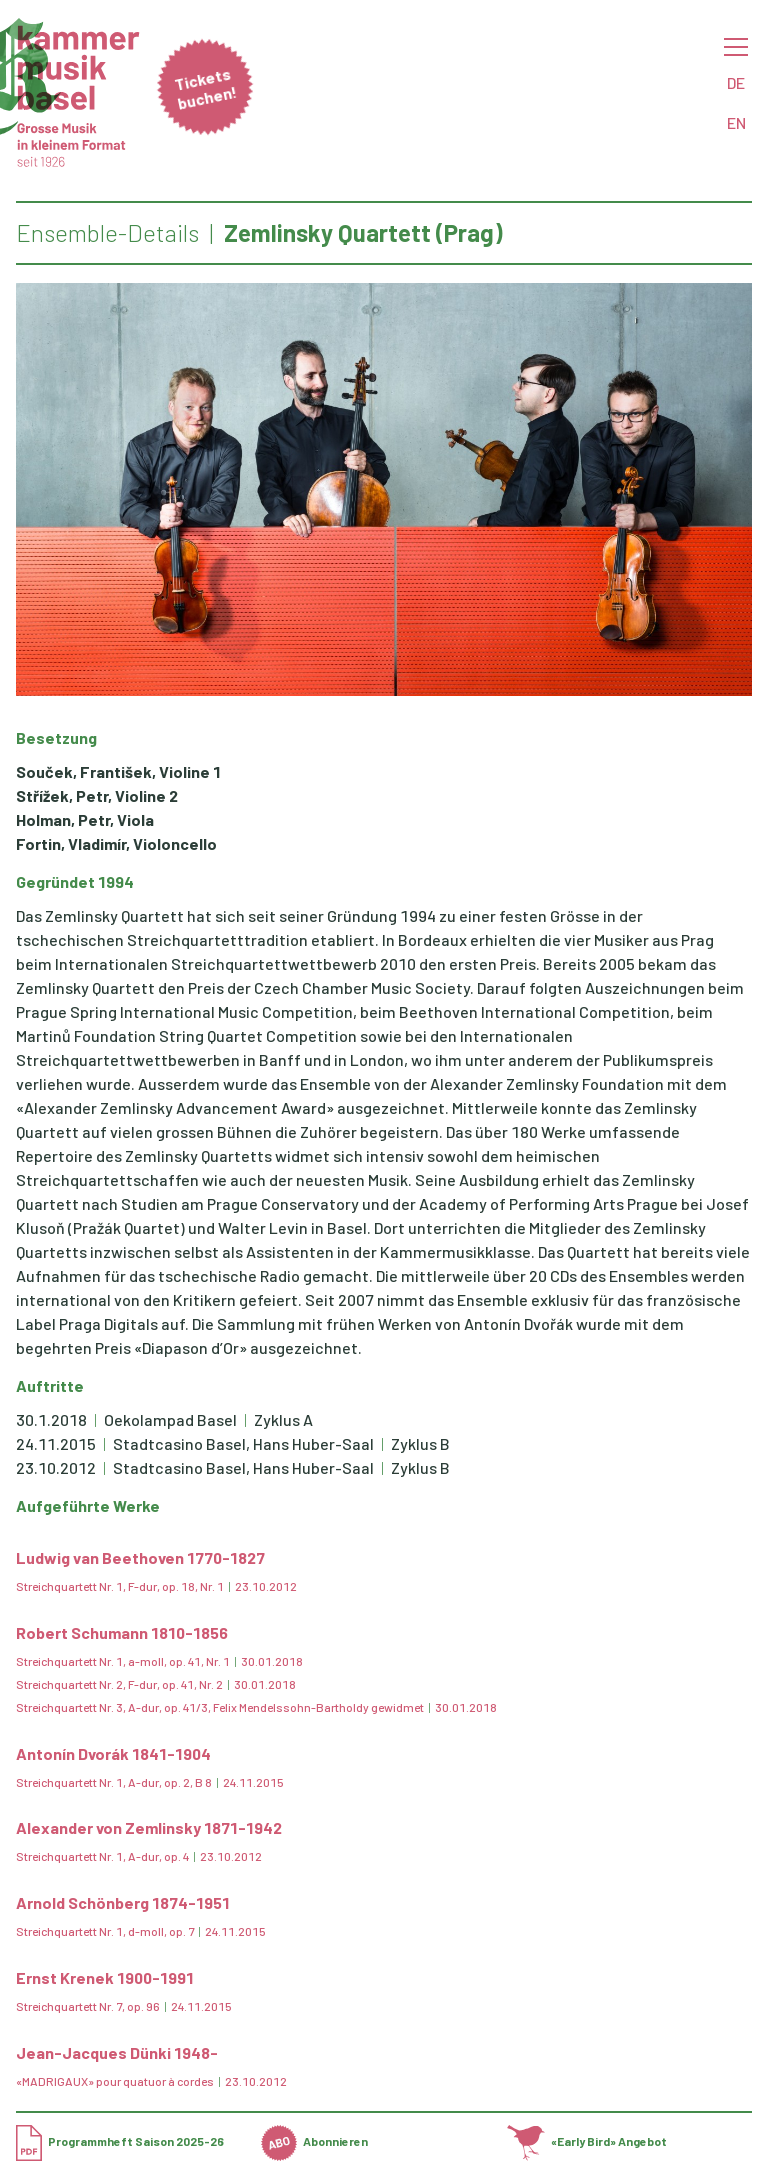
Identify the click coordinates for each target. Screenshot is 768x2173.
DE (736, 82)
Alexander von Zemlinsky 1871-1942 (149, 1827)
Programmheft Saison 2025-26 (120, 2141)
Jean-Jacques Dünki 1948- (117, 2052)
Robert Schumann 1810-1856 (122, 1632)
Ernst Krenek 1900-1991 (105, 1977)
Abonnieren (314, 2141)
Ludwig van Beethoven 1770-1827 (140, 1557)
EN (736, 122)
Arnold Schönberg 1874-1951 (123, 1902)
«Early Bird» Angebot (587, 2141)
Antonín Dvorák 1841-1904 (113, 1753)
